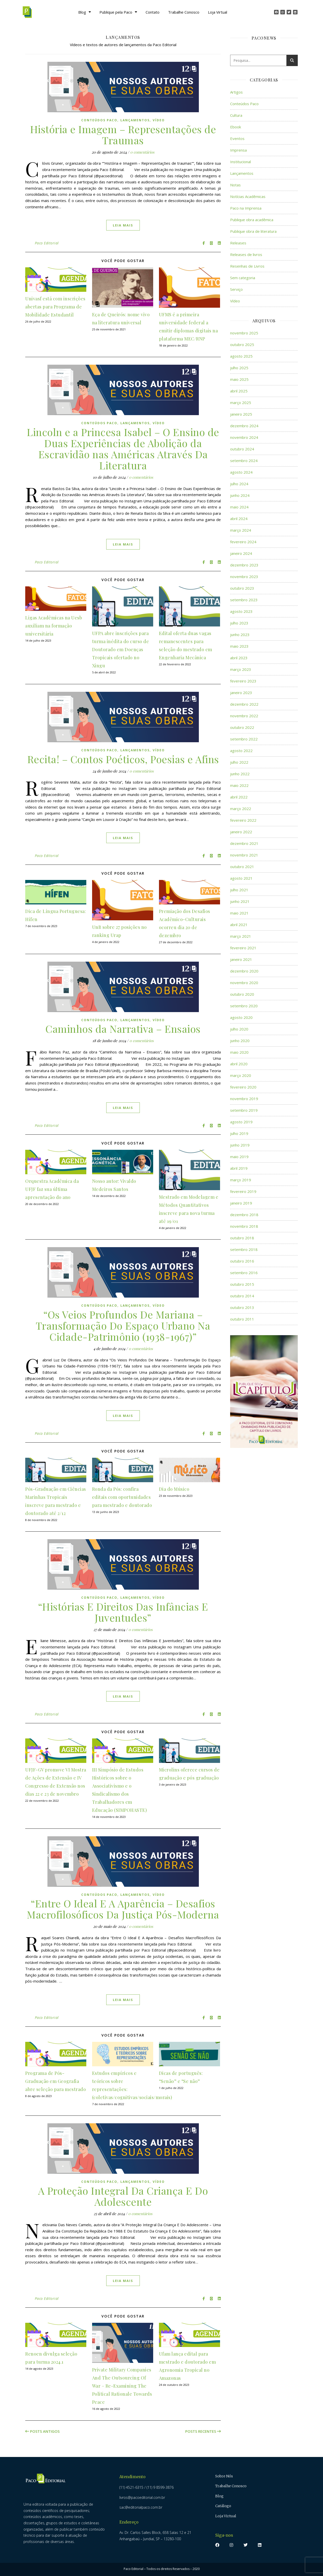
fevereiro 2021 (243, 947)
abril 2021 (239, 924)
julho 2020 (239, 1029)
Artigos (236, 92)
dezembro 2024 (244, 425)
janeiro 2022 (241, 831)
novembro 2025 (244, 332)
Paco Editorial (47, 243)
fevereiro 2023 (243, 680)
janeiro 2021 (241, 959)
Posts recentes (203, 2431)
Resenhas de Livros (247, 266)
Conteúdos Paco (99, 120)
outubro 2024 (242, 448)
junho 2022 (240, 773)
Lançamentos (135, 120)
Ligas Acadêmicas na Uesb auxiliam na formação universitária (53, 626)
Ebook (235, 126)
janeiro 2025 (241, 414)
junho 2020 (240, 1040)
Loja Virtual (217, 12)
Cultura (236, 115)
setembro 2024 (244, 460)
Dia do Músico (174, 1489)
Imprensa (238, 150)
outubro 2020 (242, 994)
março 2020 (240, 1075)
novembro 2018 (244, 1226)
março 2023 (240, 669)
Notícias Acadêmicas (247, 196)
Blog (84, 12)
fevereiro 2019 (243, 1191)
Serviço (236, 289)
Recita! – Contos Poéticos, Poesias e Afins (123, 759)
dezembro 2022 (244, 704)
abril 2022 (239, 796)
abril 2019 (239, 1168)
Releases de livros (246, 254)
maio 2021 (239, 912)
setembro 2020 (244, 1005)
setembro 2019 (244, 1110)
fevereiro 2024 (243, 541)
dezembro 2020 (244, 971)
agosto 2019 (241, 1121)
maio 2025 (239, 379)
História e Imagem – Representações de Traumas (123, 134)
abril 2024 (239, 518)
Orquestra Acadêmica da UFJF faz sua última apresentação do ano (52, 1189)
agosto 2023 (241, 611)
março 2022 (240, 808)
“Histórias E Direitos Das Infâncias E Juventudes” (123, 1612)
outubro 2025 (242, 344)
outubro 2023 (242, 588)
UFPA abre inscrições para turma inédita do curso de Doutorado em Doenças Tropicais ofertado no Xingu (120, 649)
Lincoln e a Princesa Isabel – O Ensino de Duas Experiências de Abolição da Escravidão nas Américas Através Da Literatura (123, 448)
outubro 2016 (242, 1261)
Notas (235, 184)
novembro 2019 (244, 1098)
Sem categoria (242, 277)
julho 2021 (239, 889)
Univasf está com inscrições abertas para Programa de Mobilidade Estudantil (55, 307)
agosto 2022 (241, 750)
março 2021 (240, 936)
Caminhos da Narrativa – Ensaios (123, 1028)
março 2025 (240, 402)
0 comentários (142, 152)
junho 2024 (240, 495)
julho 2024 (239, 483)
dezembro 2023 (244, 564)
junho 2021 (240, 901)
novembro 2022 (244, 715)
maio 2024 (239, 506)
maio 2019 (239, 1156)
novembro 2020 (244, 982)
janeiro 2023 (241, 692)
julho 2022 (239, 762)
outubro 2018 (242, 1237)
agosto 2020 (241, 1017)
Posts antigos (42, 2431)
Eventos (237, 138)
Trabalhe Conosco (183, 12)
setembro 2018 (244, 1249)
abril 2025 (239, 390)
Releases (238, 242)
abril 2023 (239, 657)
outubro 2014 (242, 1295)
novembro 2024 (244, 437)
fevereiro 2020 (243, 1087)
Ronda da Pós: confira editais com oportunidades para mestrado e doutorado (122, 1497)
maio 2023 (239, 646)
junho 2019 (240, 1145)
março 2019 (240, 1179)
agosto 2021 (241, 878)
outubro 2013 (242, 1307)
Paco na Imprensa (245, 208)
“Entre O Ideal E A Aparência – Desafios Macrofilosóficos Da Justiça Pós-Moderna (123, 1909)
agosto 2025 (241, 356)
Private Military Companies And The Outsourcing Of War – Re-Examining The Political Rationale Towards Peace (122, 2386)
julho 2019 (239, 1133)
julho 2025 (239, 367)
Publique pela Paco (118, 12)
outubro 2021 (242, 866)
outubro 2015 (242, 1284)
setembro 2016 (244, 1272)
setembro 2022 (244, 738)
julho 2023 (239, 622)
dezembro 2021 (244, 843)
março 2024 (240, 530)
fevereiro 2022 (243, 820)
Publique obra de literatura (253, 231)
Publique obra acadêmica (251, 219)
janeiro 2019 (241, 1203)
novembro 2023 (244, 576)
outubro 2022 (242, 727)
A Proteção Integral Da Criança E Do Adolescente (123, 2196)
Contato (152, 12)
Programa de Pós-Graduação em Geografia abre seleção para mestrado (55, 2081)
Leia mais (123, 225)
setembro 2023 (244, 599)
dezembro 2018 (244, 1214)
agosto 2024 (241, 472)
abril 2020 (239, 1063)
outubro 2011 (242, 1319)
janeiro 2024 (241, 553)
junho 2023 (240, 634)
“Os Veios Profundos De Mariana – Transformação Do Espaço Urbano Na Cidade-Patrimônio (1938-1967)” (123, 1325)
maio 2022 (239, 785)
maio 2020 (239, 1052)
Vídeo (159, 120)
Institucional (240, 161)
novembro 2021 (244, 854)
